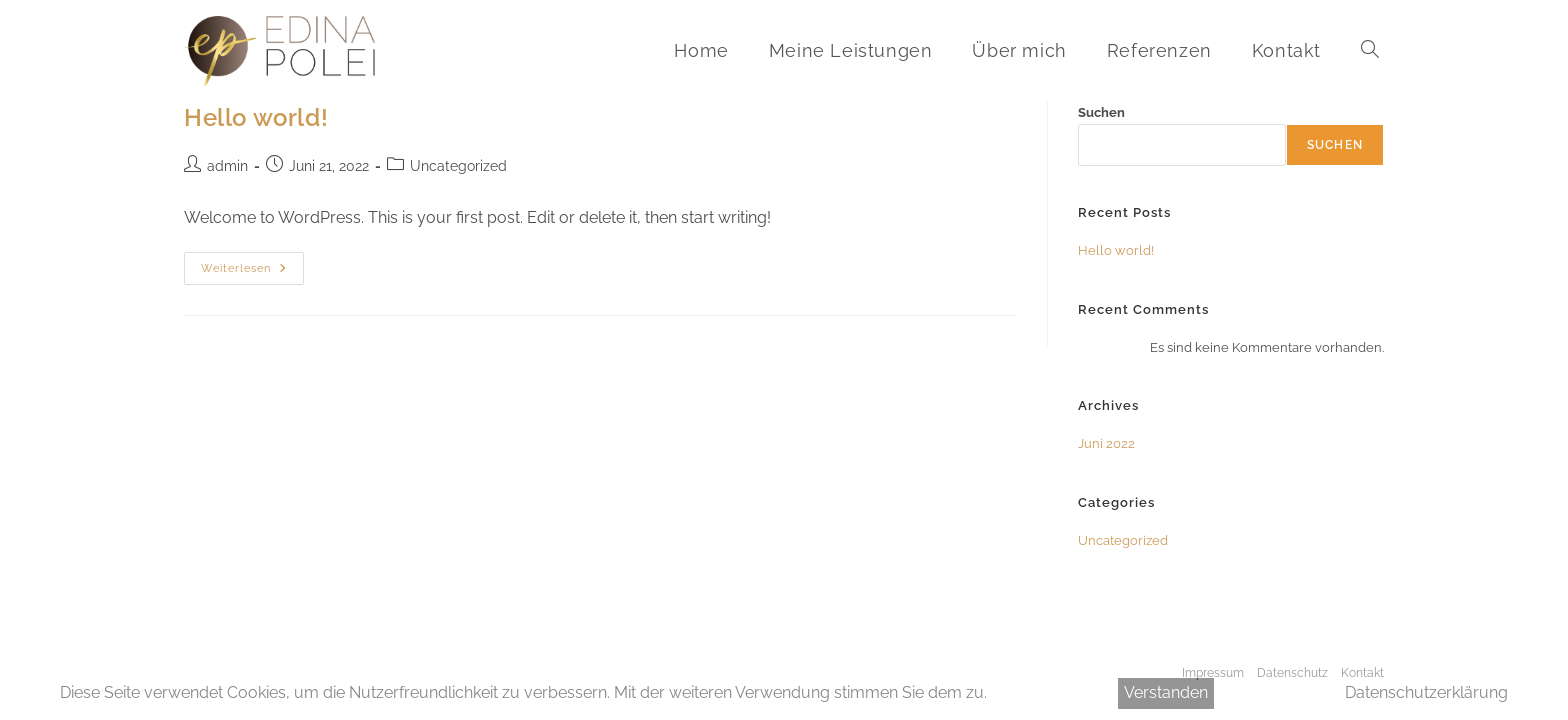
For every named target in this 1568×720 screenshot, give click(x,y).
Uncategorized (458, 166)
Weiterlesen (252, 273)
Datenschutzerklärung (1426, 692)
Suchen (1101, 112)
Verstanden (1166, 692)
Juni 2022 (1106, 443)
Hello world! (256, 117)
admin (227, 166)
